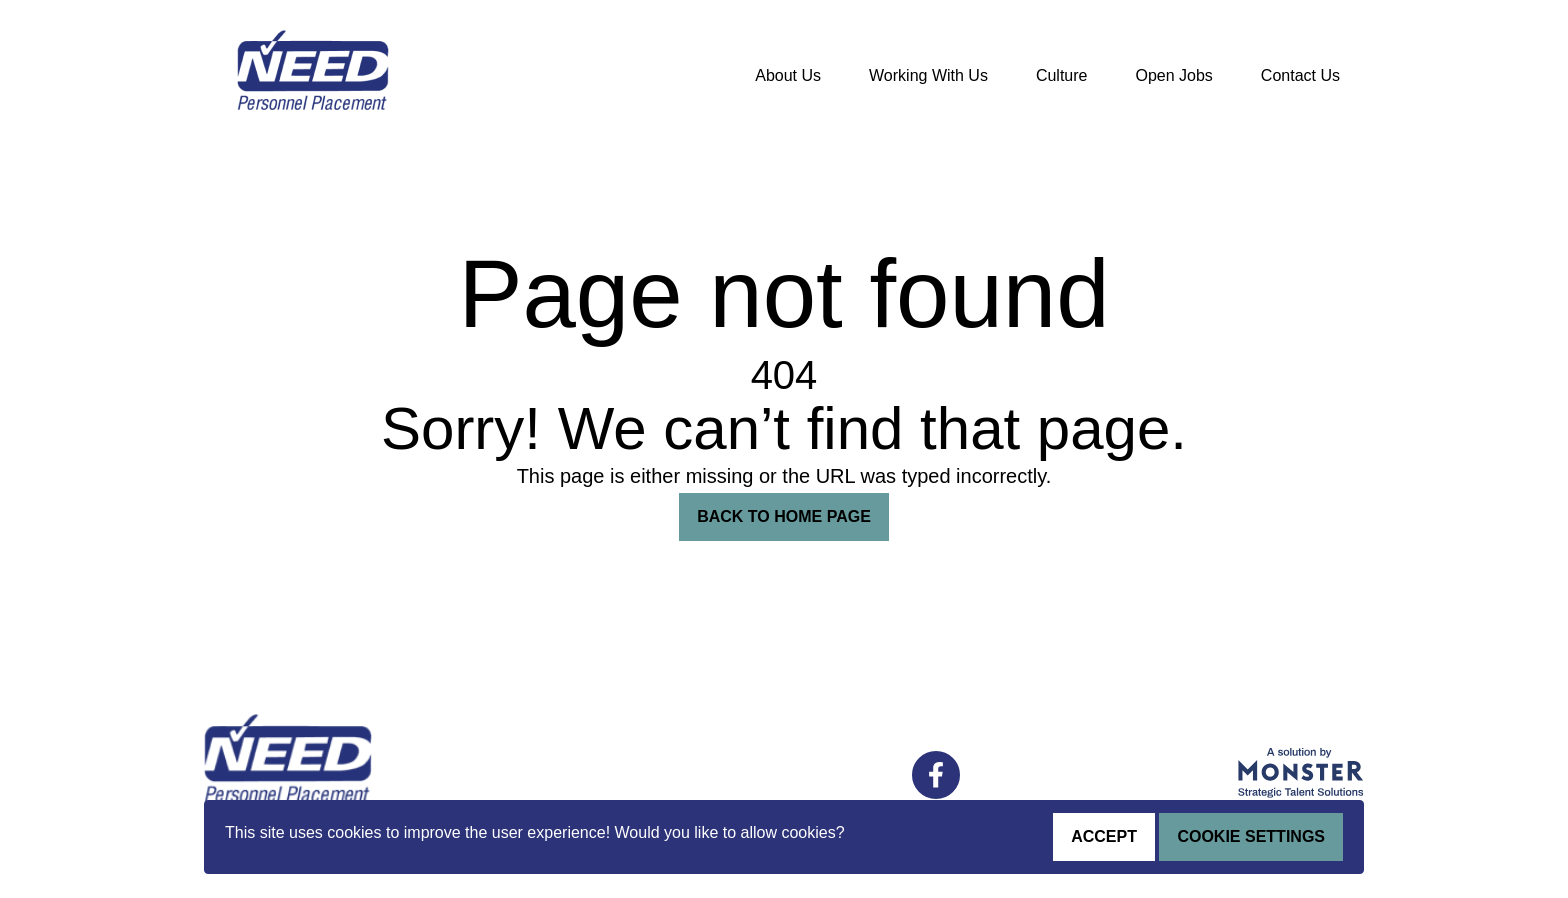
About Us (788, 75)
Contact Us (1300, 75)
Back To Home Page (784, 516)
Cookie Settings (1251, 836)
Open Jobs (1173, 75)
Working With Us (928, 75)
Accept (1104, 836)
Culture (1062, 75)
